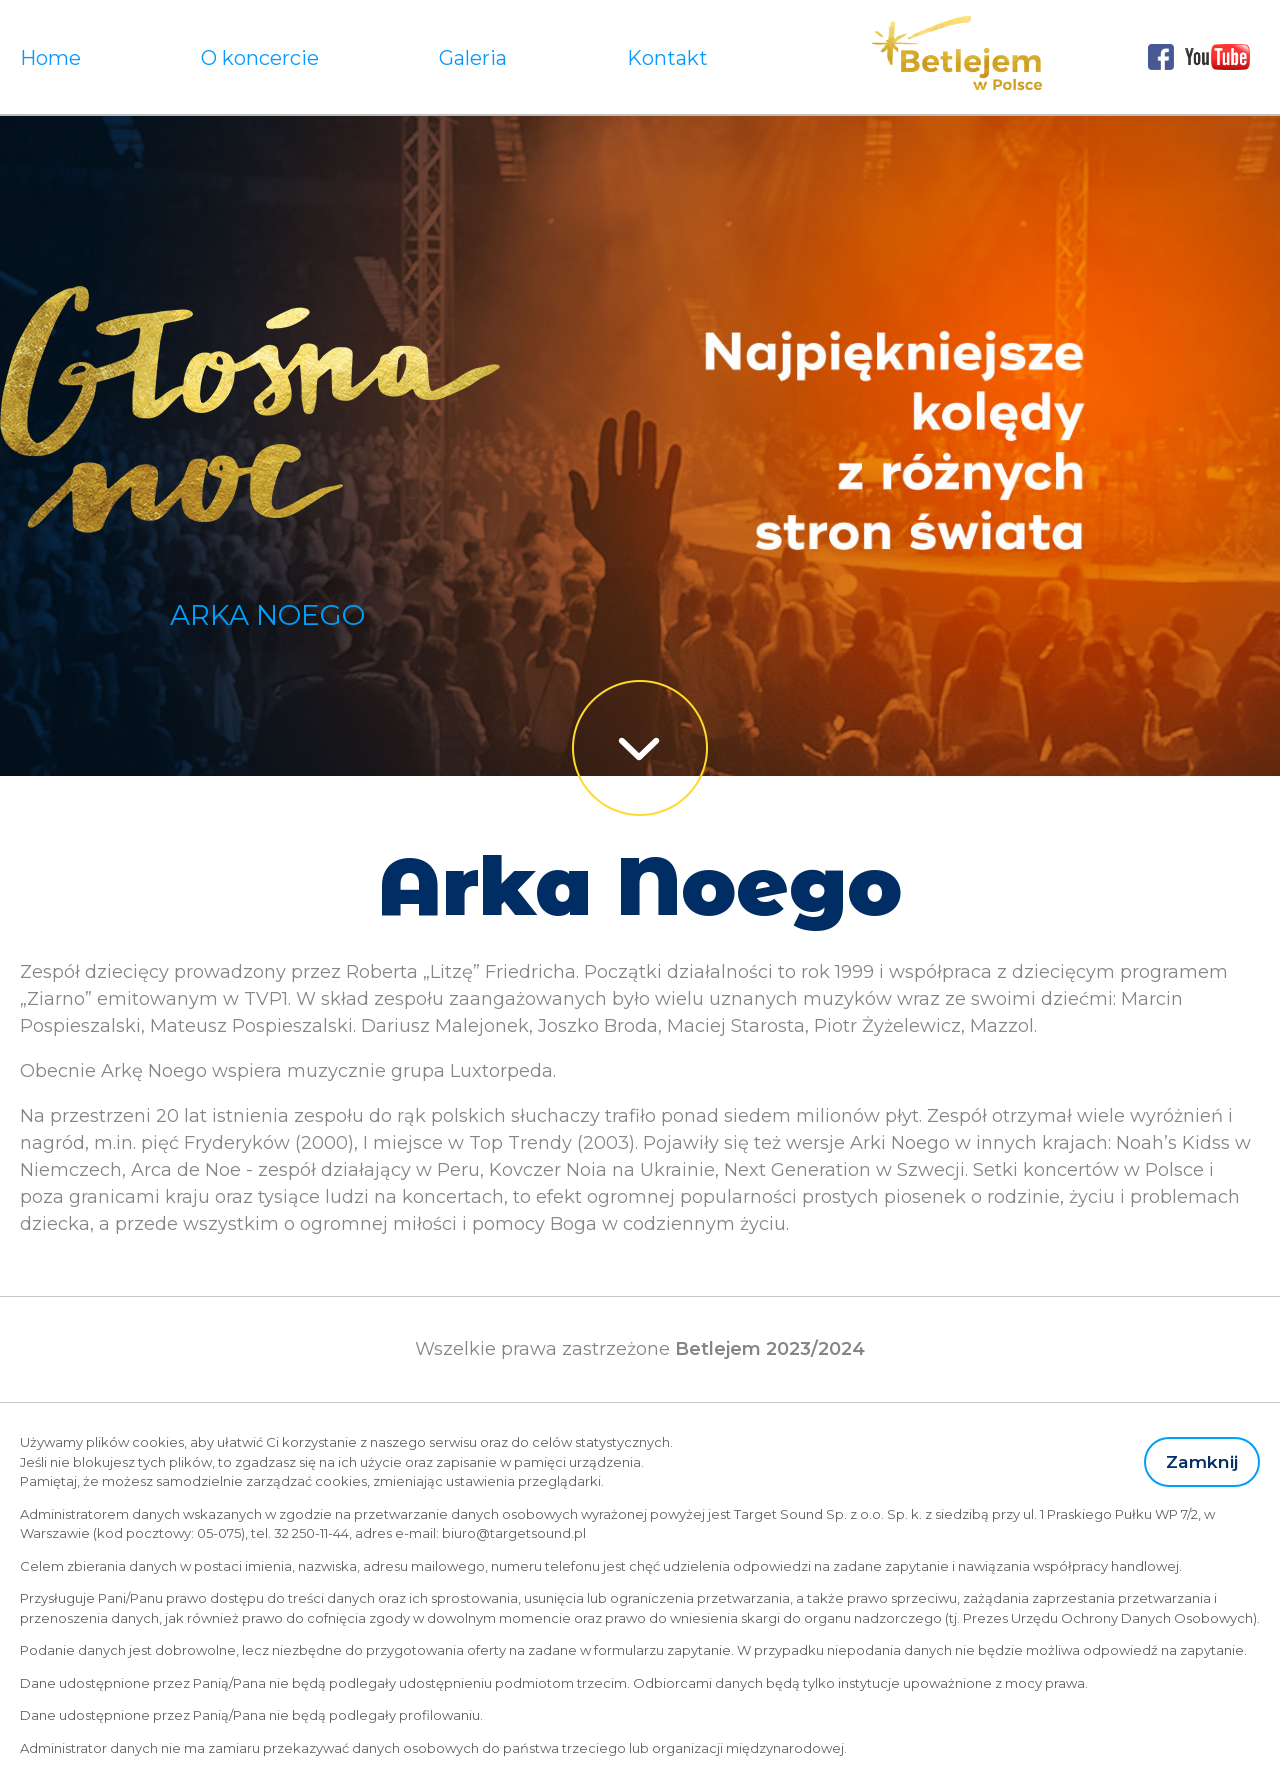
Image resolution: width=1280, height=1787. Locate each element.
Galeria (473, 58)
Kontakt (667, 58)
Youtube (1218, 57)
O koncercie (260, 58)
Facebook (1161, 57)
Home (50, 58)
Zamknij (1202, 1461)
